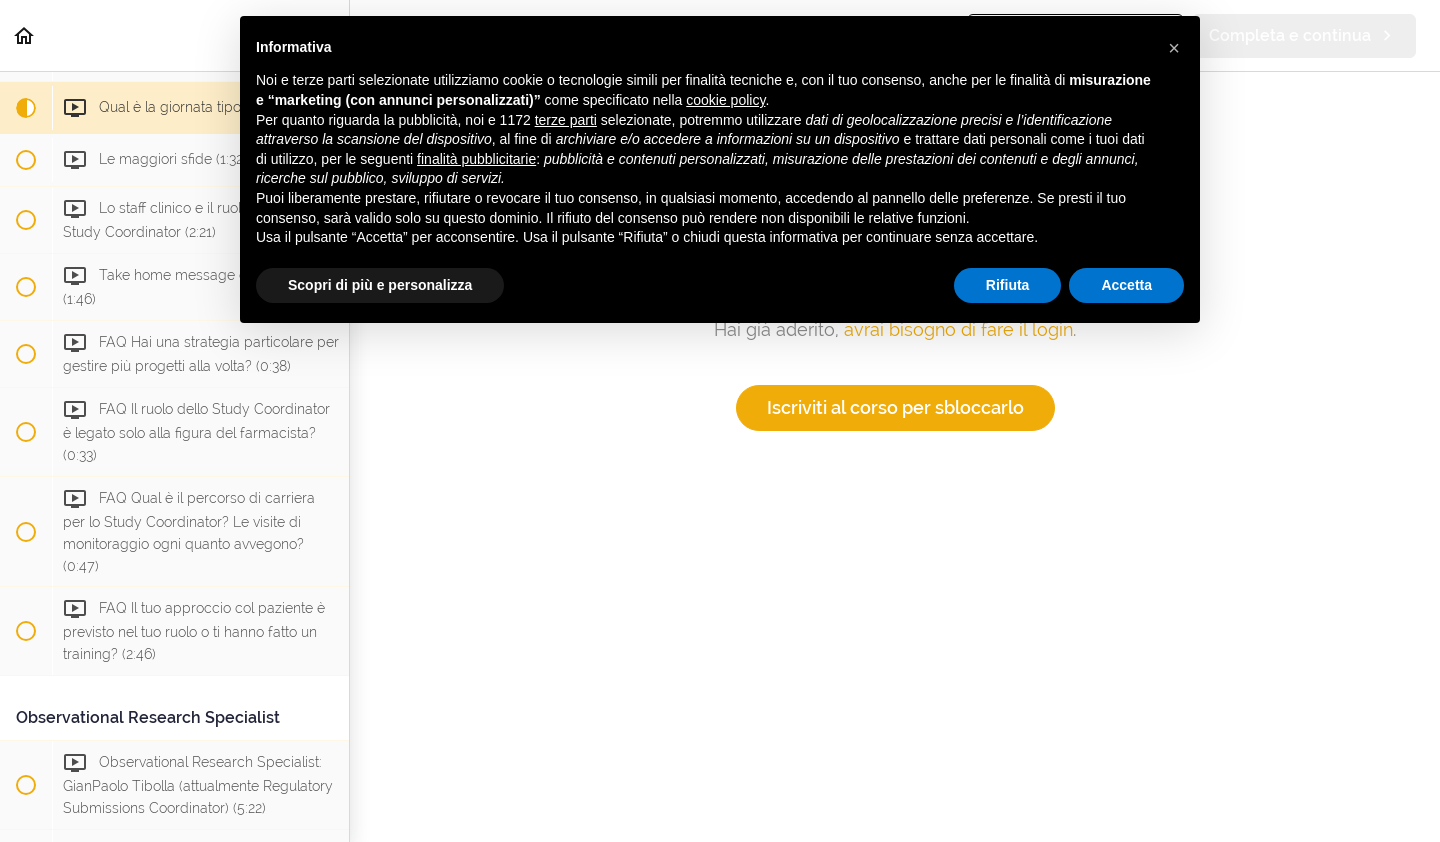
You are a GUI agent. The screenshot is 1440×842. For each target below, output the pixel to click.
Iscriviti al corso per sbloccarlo (895, 407)
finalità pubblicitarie (476, 159)
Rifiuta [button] (1008, 285)
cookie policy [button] (725, 100)
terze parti (566, 120)
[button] (25, 35)
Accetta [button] (1126, 285)
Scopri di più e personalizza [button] (380, 285)
